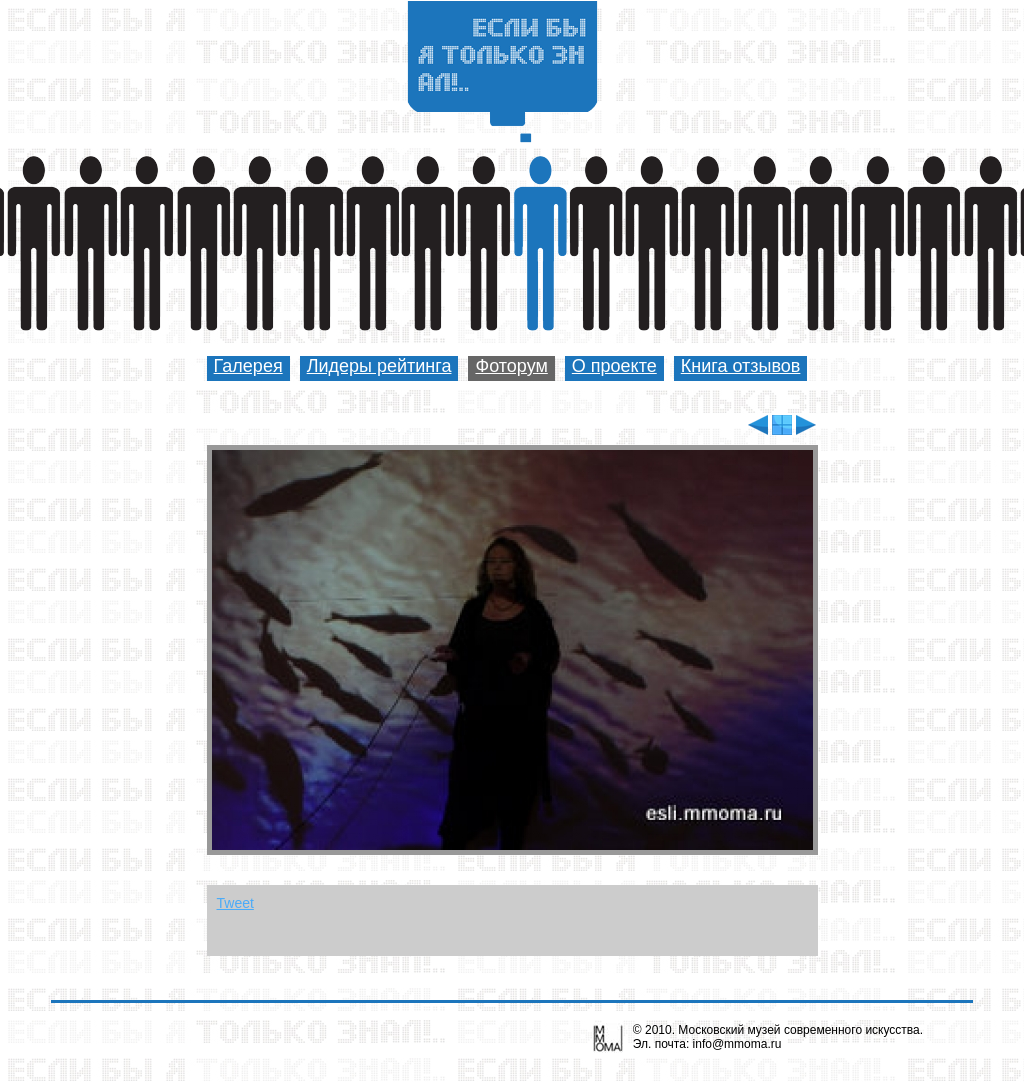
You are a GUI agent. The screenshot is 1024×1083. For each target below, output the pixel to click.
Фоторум (511, 366)
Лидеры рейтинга (379, 366)
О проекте (614, 366)
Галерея (248, 366)
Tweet (235, 903)
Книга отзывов (741, 366)
